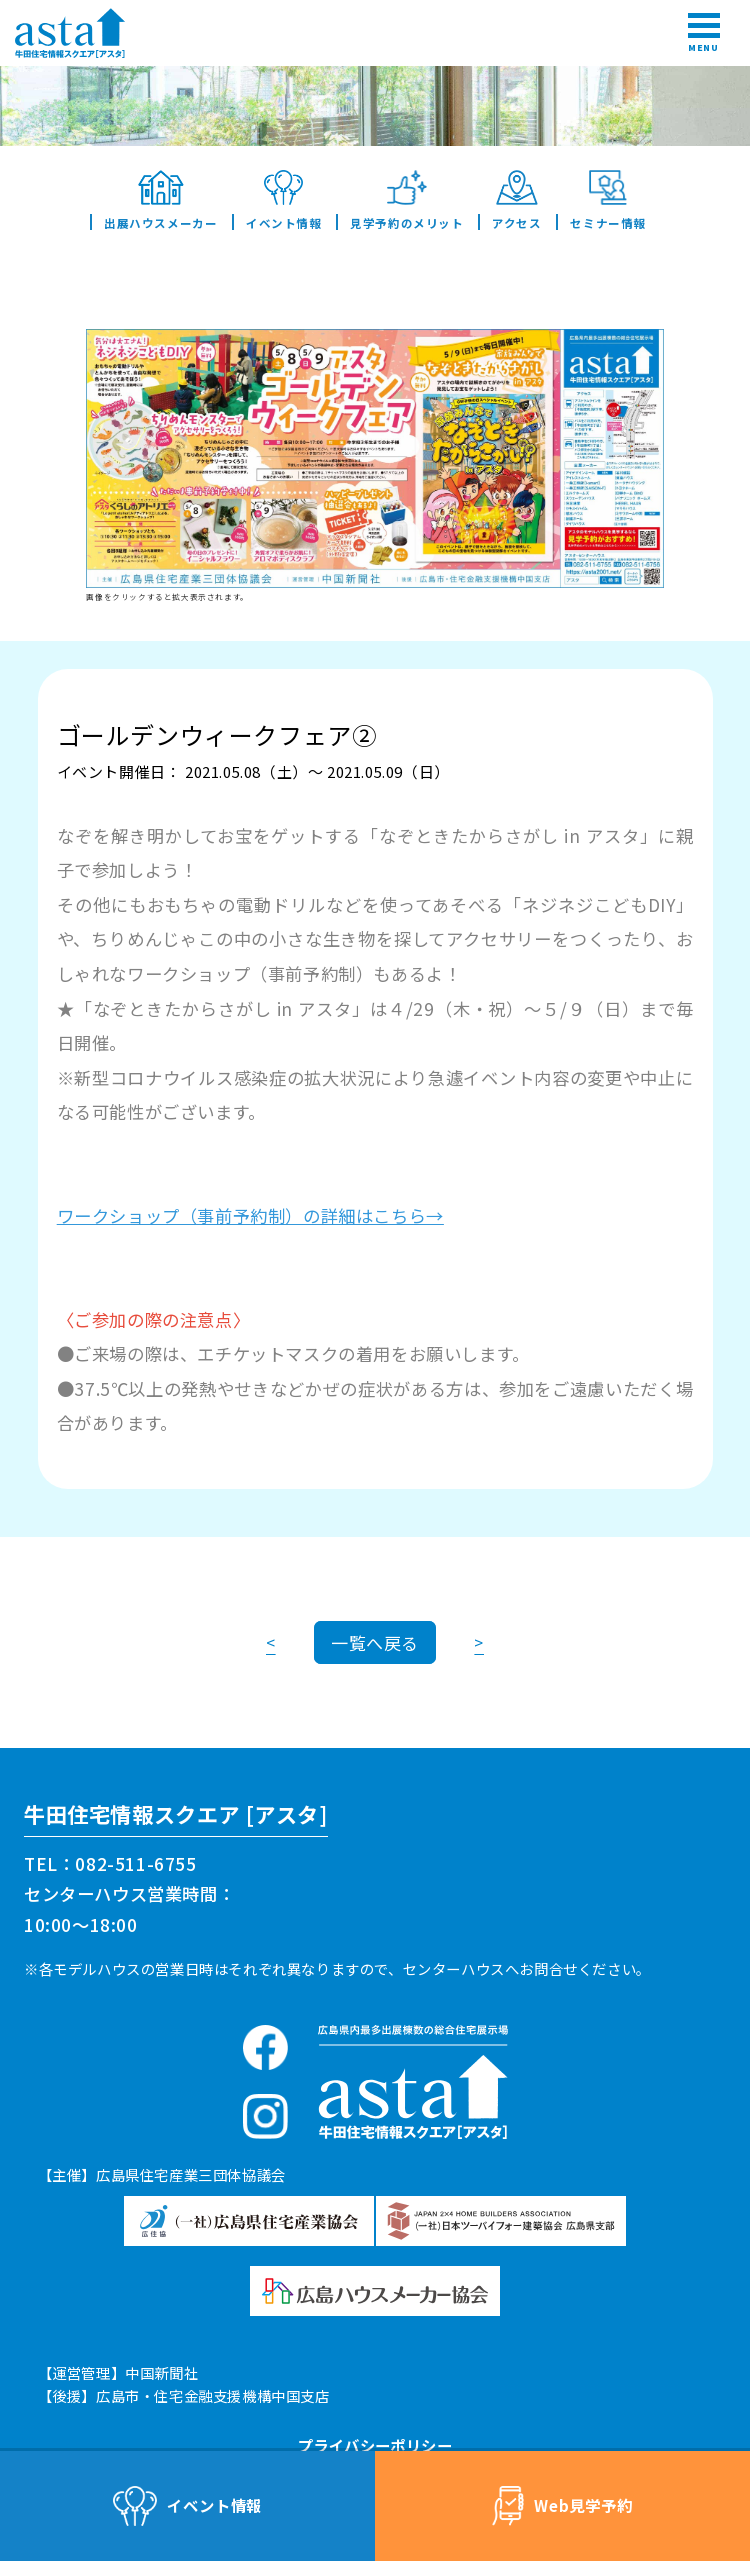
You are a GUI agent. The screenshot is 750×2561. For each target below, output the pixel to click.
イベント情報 (283, 200)
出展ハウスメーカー (160, 200)
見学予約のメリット (406, 200)
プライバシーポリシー (375, 2445)
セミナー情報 (607, 200)
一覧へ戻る (375, 1642)
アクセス (516, 200)
